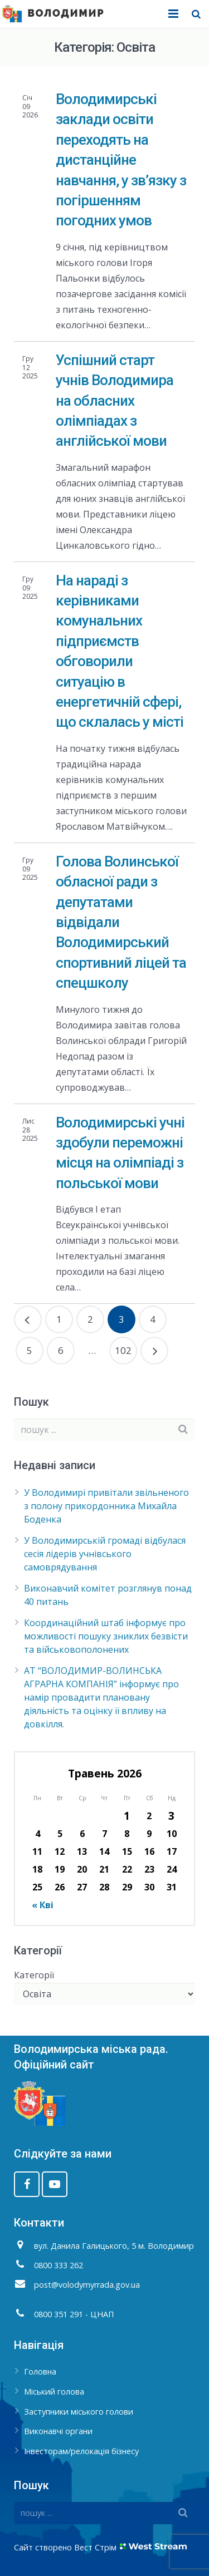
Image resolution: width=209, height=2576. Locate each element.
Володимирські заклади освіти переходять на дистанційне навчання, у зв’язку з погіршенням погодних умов (121, 160)
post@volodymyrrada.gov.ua (87, 2284)
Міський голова (54, 2391)
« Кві (43, 1905)
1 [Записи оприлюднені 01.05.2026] (127, 1815)
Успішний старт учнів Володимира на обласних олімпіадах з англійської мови (114, 401)
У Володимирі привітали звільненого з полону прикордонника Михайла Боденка (106, 1505)
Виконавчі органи (58, 2431)
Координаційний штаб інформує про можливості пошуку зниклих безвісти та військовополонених (106, 1636)
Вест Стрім (95, 2547)
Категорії (34, 1975)
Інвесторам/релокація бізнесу (81, 2451)
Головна (40, 2371)
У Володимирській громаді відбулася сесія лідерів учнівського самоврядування (105, 1553)
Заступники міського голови (78, 2411)
